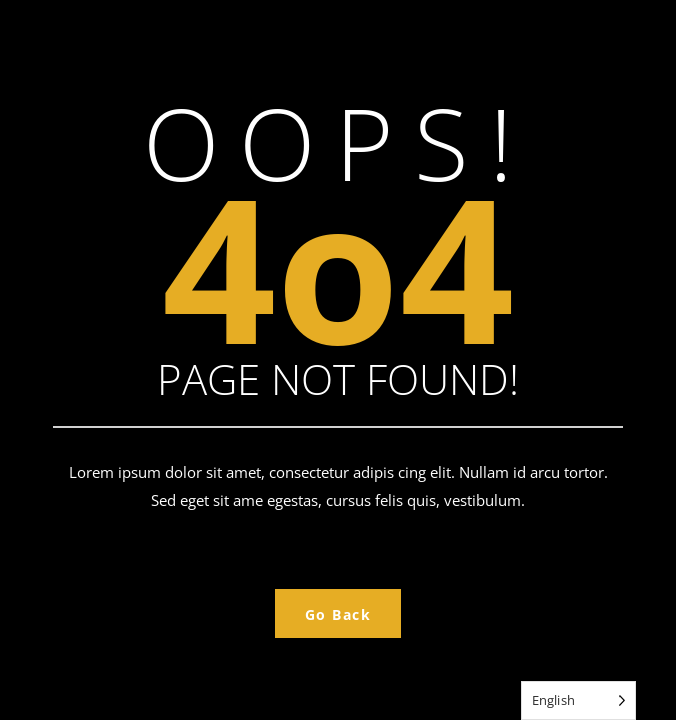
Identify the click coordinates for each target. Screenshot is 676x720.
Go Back (338, 614)
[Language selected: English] (578, 700)
